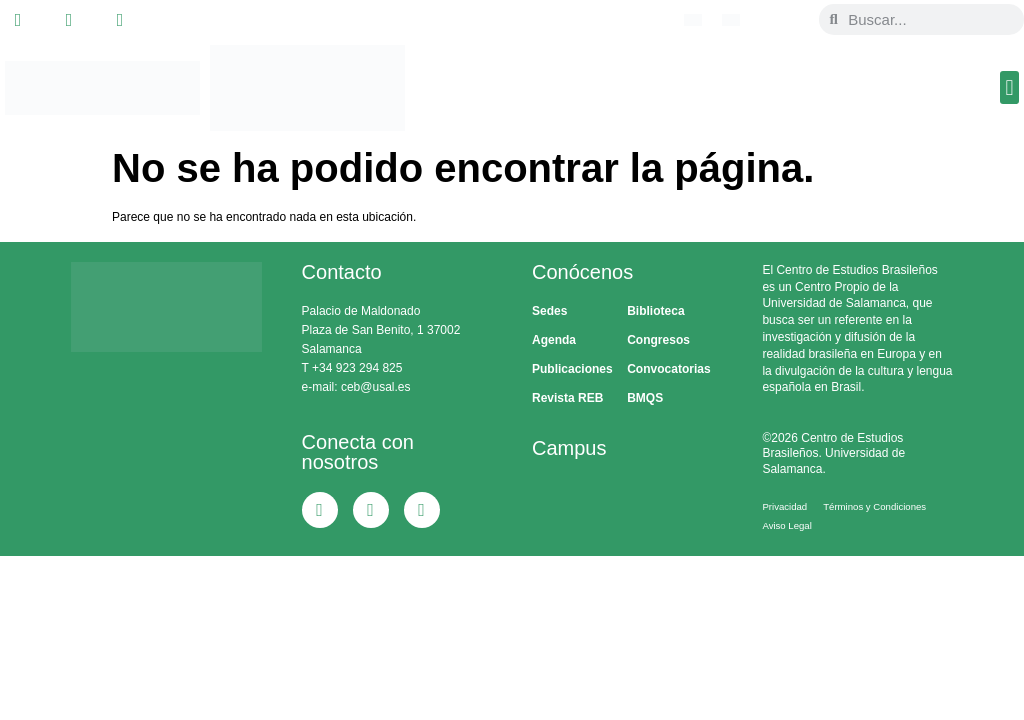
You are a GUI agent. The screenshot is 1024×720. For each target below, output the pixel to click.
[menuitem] (693, 20)
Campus (569, 448)
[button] (1009, 87)
